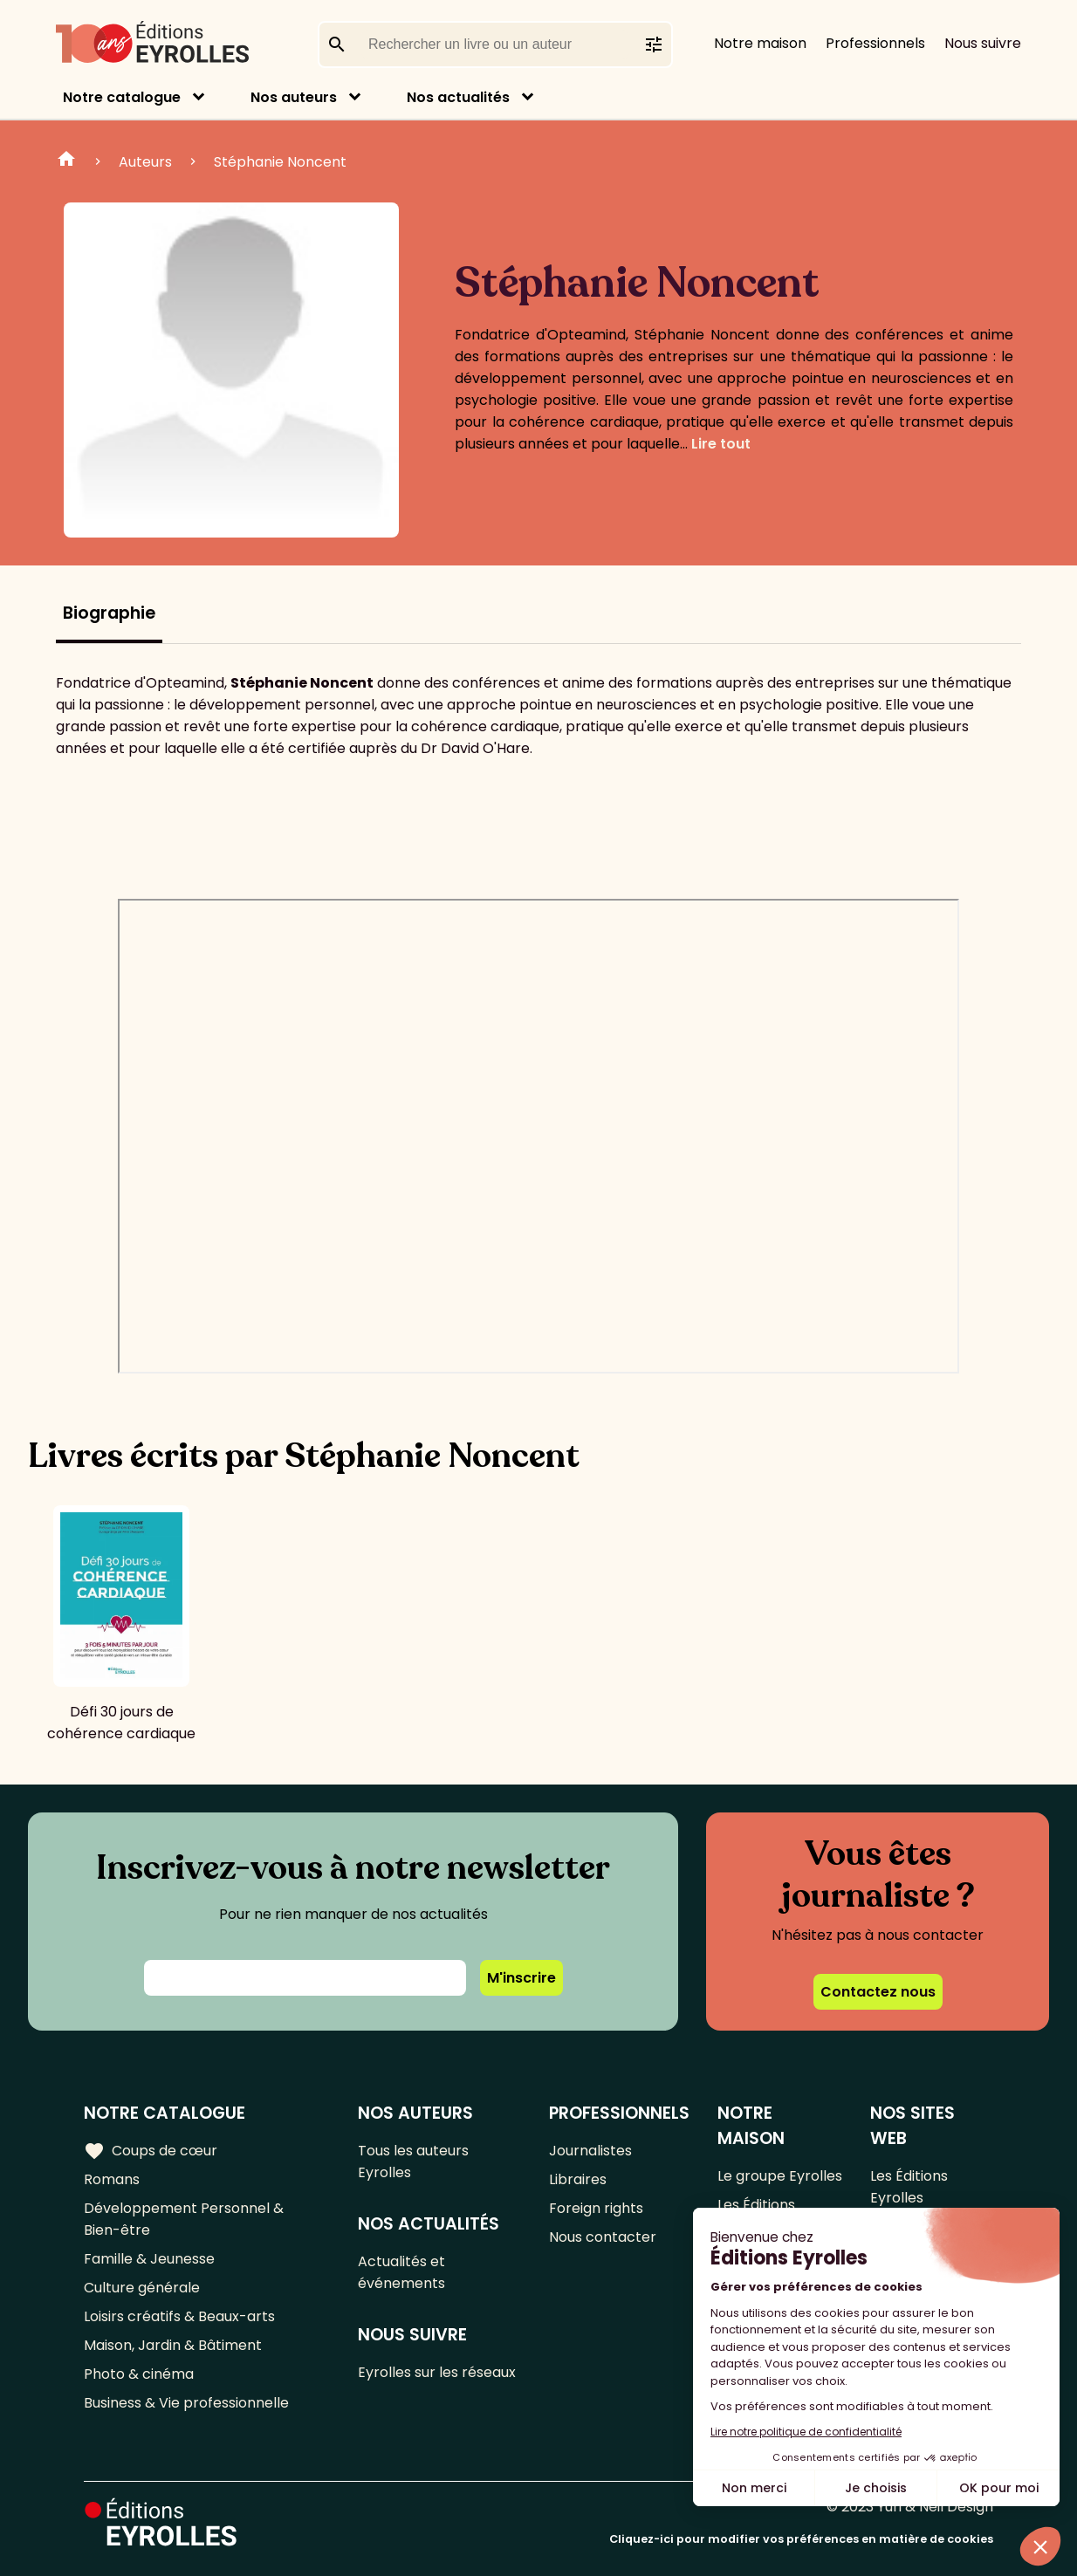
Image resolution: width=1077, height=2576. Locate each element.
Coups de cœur (150, 2151)
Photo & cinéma (139, 2374)
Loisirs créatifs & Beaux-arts (179, 2316)
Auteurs (145, 162)
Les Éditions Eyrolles (909, 2187)
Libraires (578, 2179)
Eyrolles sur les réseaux (437, 2372)
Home (66, 161)
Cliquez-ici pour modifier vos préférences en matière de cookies (801, 2538)
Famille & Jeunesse (149, 2259)
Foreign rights (596, 2208)
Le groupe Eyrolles (779, 2176)
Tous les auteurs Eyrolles (413, 2161)
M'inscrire (521, 1978)
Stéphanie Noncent (280, 162)
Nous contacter (602, 2237)
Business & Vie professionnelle (186, 2403)
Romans (112, 2179)
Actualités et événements (401, 2272)
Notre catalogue (122, 97)
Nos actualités (458, 97)
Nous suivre (982, 43)
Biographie (109, 613)
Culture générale (142, 2288)
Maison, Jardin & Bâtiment (173, 2345)
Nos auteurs (293, 97)
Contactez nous (878, 1992)
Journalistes (590, 2151)
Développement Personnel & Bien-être (184, 2219)
